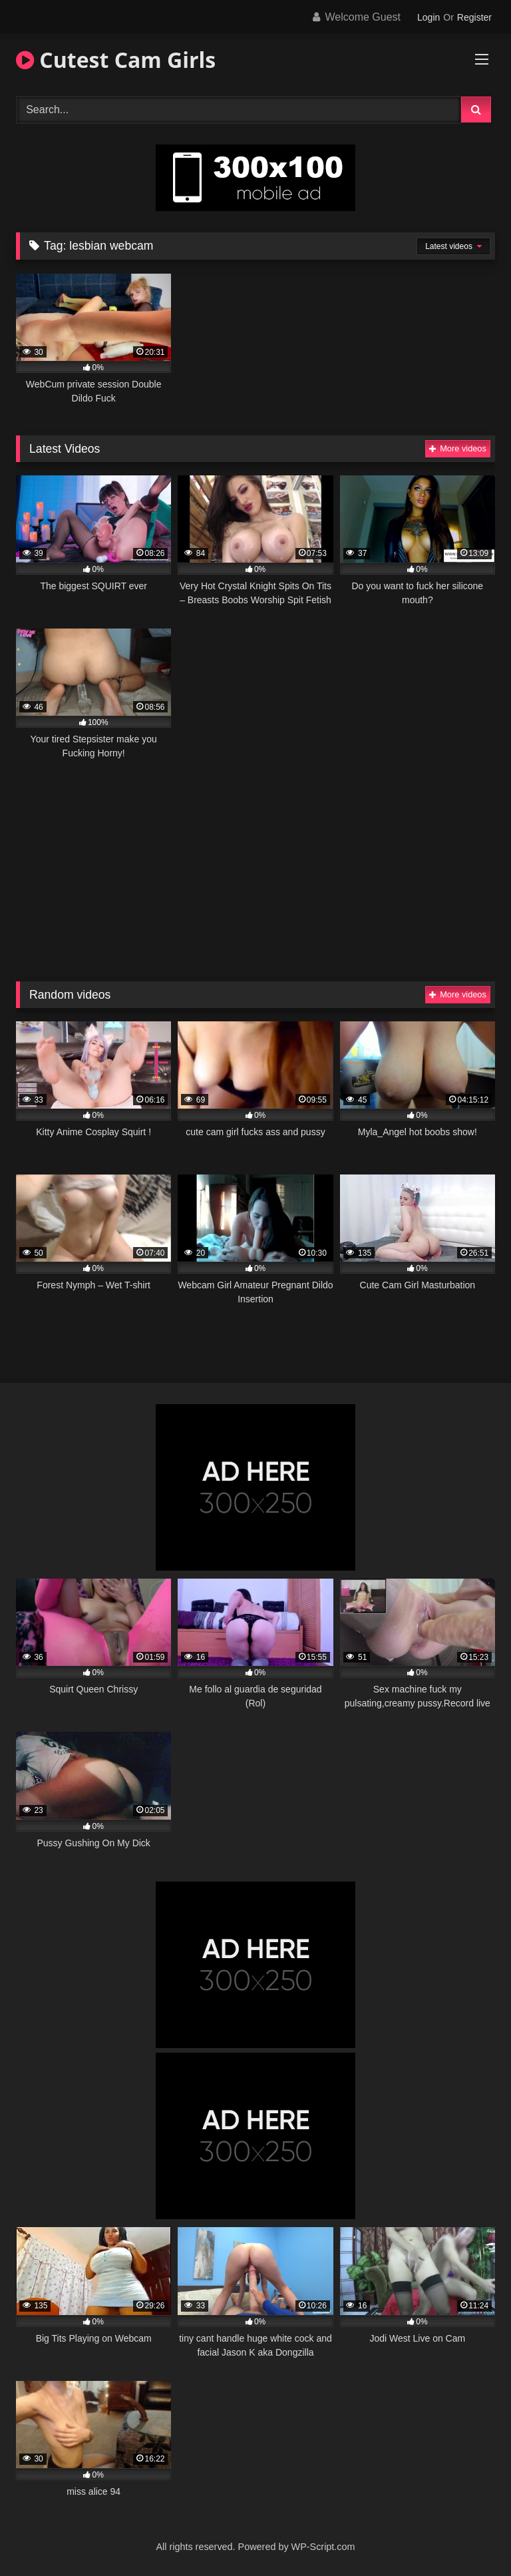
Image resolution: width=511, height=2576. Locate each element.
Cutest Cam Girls (116, 59)
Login (428, 17)
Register (474, 17)
